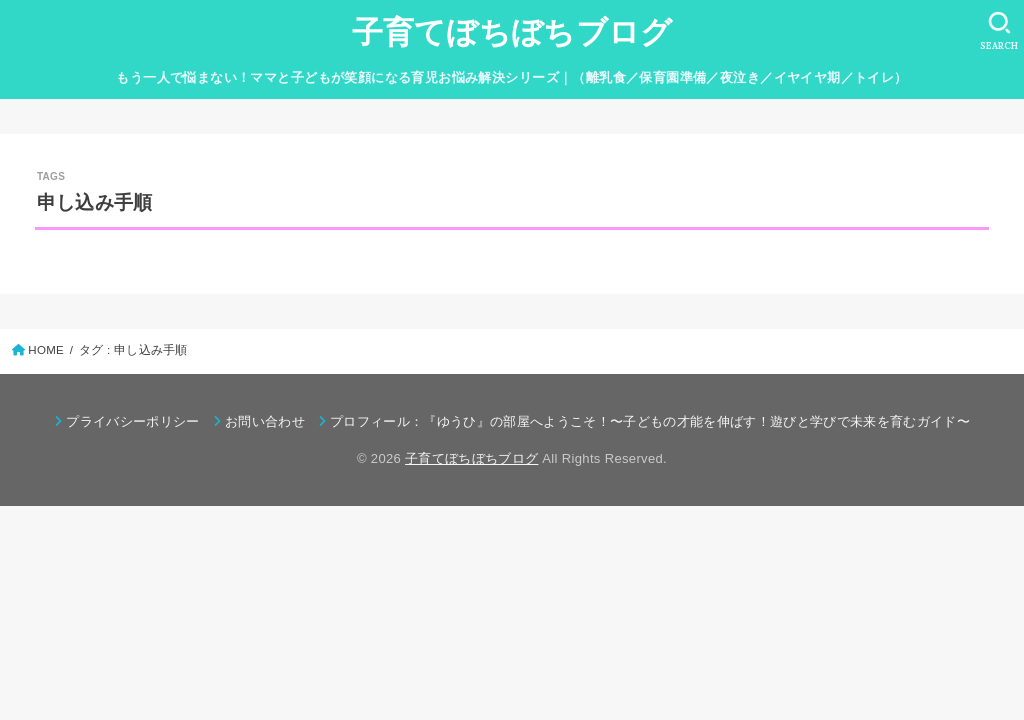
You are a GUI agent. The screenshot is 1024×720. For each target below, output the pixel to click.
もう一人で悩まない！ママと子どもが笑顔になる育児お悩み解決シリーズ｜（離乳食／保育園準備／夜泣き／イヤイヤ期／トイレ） (511, 77)
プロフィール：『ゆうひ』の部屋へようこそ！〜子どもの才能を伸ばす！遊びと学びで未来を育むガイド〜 (650, 421)
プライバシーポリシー (132, 421)
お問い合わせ (265, 421)
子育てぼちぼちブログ (512, 32)
